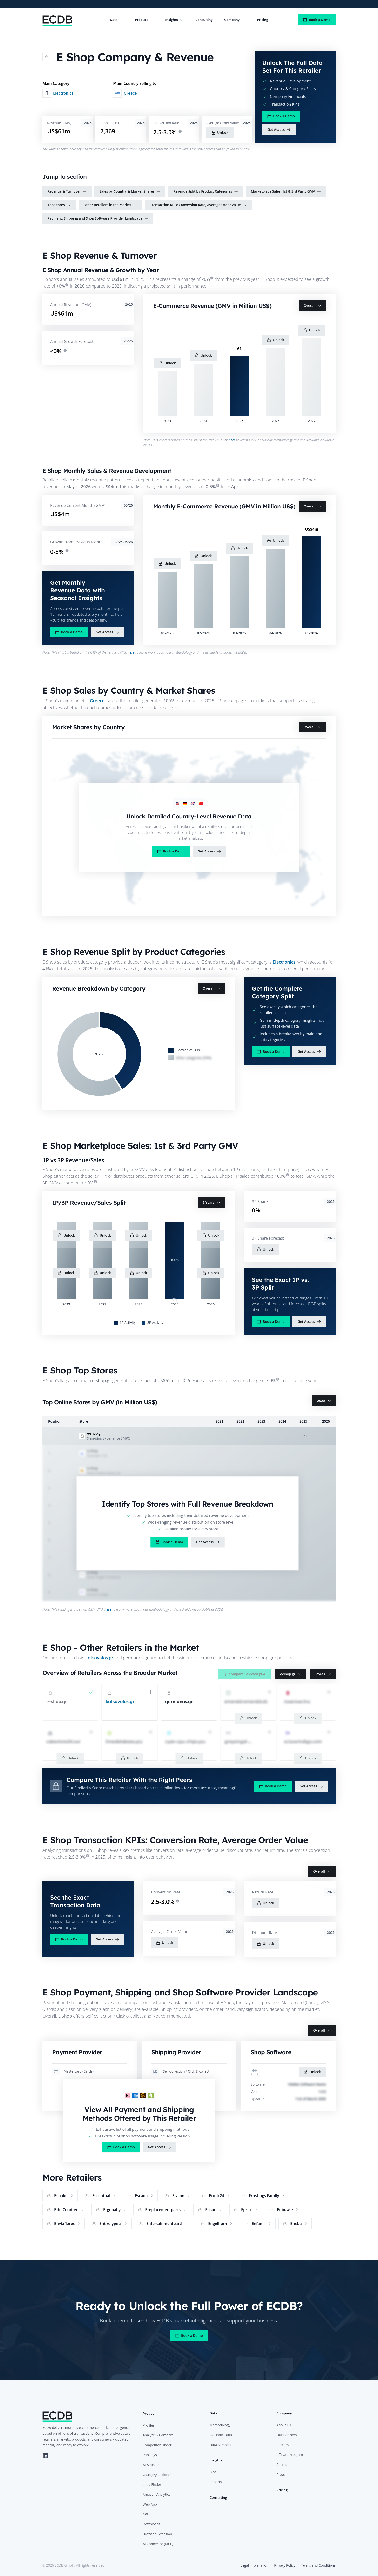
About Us (284, 2425)
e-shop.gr (291, 1674)
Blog (212, 2472)
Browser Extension (157, 2534)
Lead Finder (152, 2484)
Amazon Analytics (156, 2494)
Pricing (262, 19)
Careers (283, 2444)
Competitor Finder (157, 2445)
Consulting (204, 19)
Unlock (220, 132)
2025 (324, 1400)
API (145, 2514)
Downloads (151, 2524)
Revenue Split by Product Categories (205, 191)
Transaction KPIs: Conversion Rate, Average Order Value (198, 205)
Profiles (149, 2425)
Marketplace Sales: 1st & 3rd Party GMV (286, 191)
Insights (174, 19)
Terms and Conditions (318, 2565)
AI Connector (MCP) (158, 2544)
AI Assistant (152, 2464)
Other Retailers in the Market (110, 205)
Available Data (220, 2435)
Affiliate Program (290, 2454)
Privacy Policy (284, 2565)
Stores (323, 1674)
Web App (150, 2504)
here (232, 440)
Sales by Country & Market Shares (130, 191)
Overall (313, 305)
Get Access (278, 129)
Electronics (63, 93)
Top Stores (59, 205)
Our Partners (287, 2435)
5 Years (211, 1202)
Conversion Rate (166, 1892)
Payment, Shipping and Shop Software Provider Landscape (97, 218)
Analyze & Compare (158, 2435)
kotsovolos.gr (99, 1658)
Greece (130, 93)
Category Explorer (157, 2474)
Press (281, 2474)
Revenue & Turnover (67, 191)
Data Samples (220, 2444)
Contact (283, 2464)
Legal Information (254, 2565)
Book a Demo (317, 19)
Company (234, 19)
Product (144, 19)
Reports (215, 2482)
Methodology (219, 2425)
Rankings (150, 2455)
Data (116, 19)
